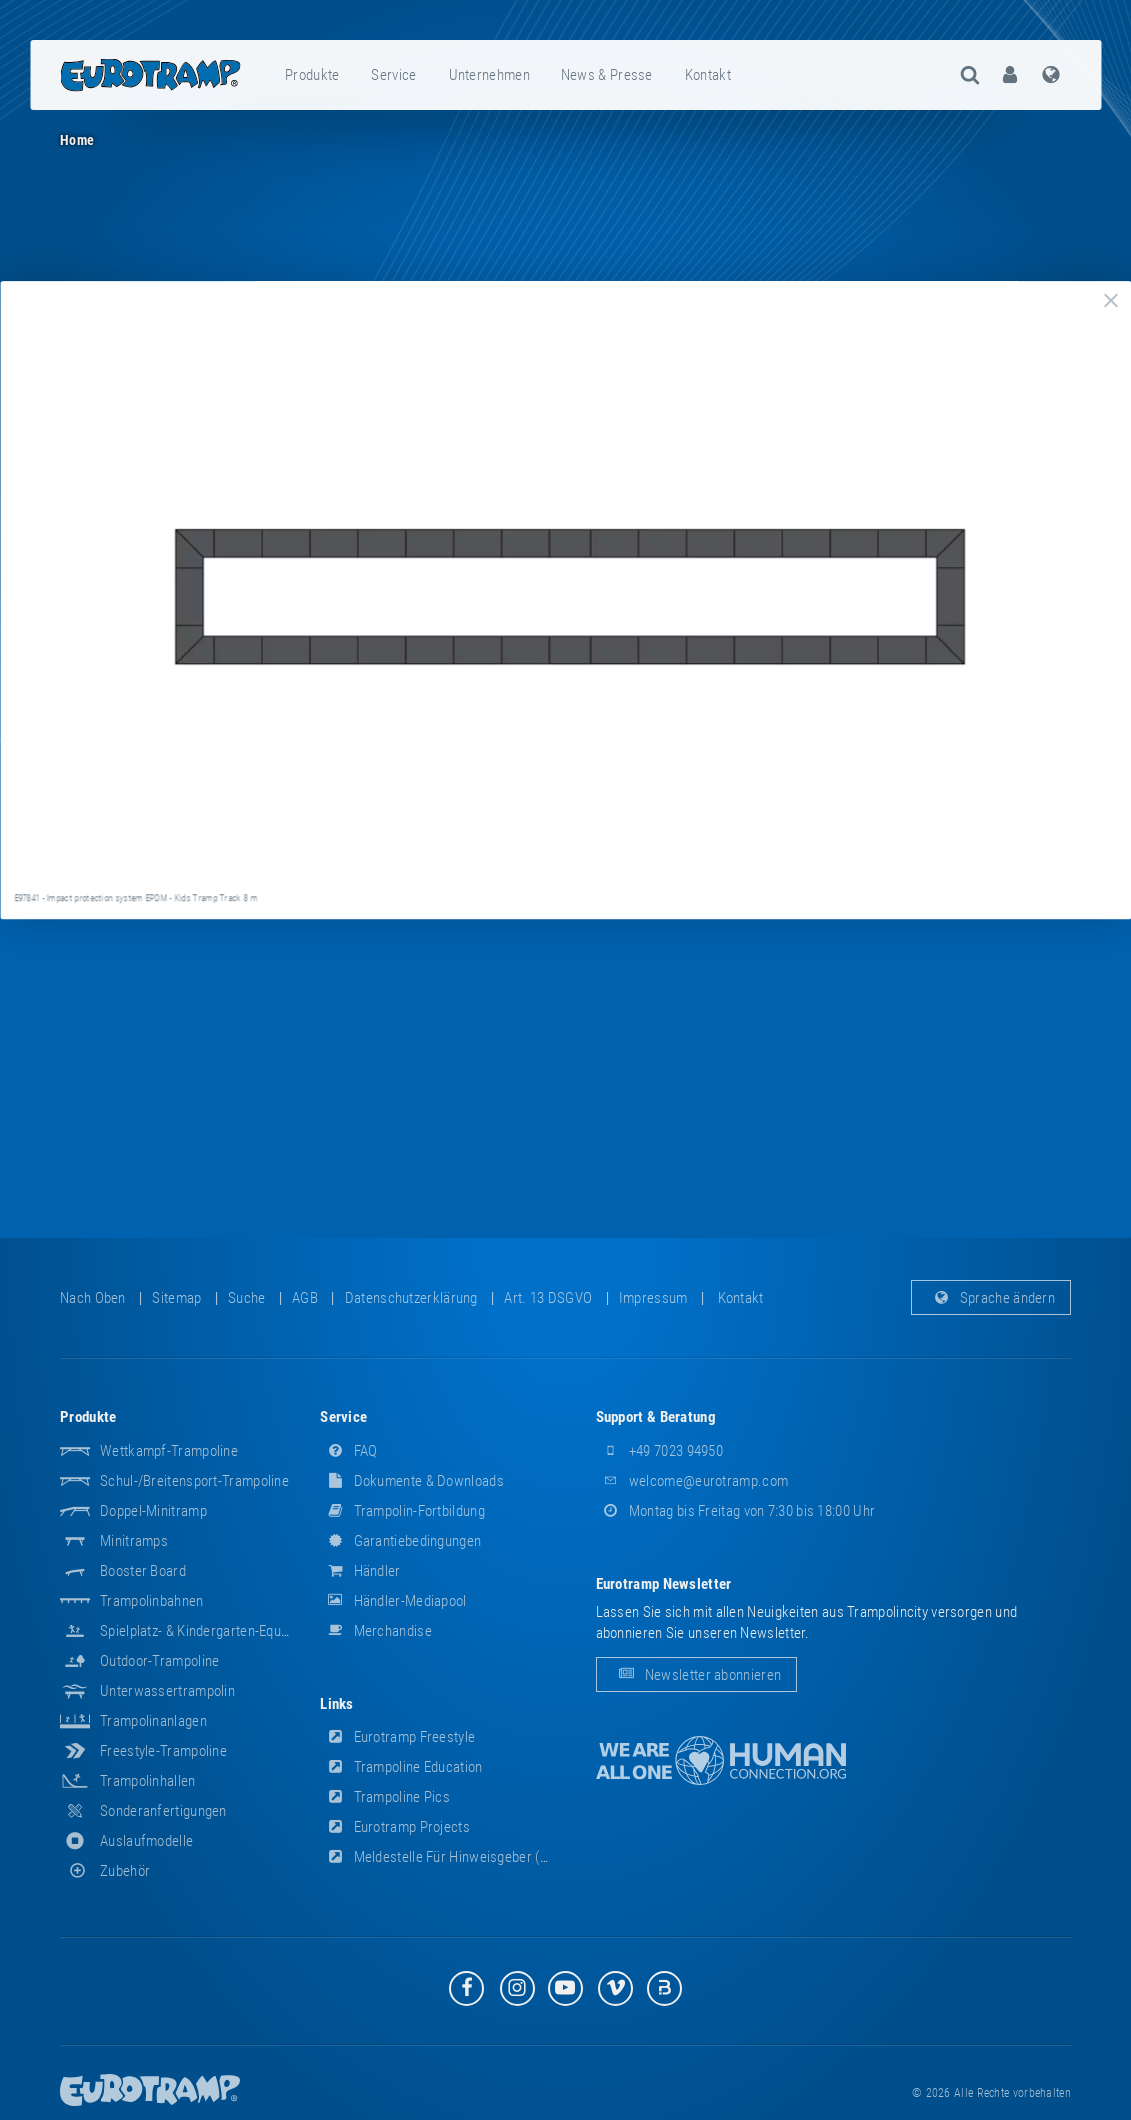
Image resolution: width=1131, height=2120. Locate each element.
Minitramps (134, 1541)
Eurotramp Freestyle (397, 1737)
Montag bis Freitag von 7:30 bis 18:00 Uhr (736, 1511)
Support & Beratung (656, 1417)
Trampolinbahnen (152, 1601)
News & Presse (607, 75)
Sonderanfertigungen (163, 1811)
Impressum (653, 1298)
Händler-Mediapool (393, 1601)
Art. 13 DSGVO (548, 1298)
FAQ (348, 1451)
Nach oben (93, 1298)
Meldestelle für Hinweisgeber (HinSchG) (458, 1857)
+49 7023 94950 (660, 1451)
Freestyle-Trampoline (163, 1751)
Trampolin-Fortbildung (402, 1511)
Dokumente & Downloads (412, 1481)
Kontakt (708, 75)
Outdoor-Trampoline (159, 1661)
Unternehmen (489, 75)
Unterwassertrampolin (167, 1691)
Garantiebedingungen (400, 1541)
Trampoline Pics (385, 1797)
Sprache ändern (991, 1298)
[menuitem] (313, 75)
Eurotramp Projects (395, 1827)
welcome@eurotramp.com (692, 1481)
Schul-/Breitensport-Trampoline (194, 1481)
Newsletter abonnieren (697, 1675)
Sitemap (176, 1298)
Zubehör (105, 1871)
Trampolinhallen (148, 1781)
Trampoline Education (401, 1767)
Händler (360, 1571)
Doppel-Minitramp (153, 1511)
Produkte (312, 75)
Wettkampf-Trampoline (169, 1451)
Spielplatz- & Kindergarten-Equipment (211, 1631)
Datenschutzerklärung (411, 1298)
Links (337, 1704)
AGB (305, 1298)
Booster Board (143, 1571)
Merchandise (376, 1631)
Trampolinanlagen (153, 1721)
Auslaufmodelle (146, 1841)
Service (393, 75)
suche (247, 1298)
